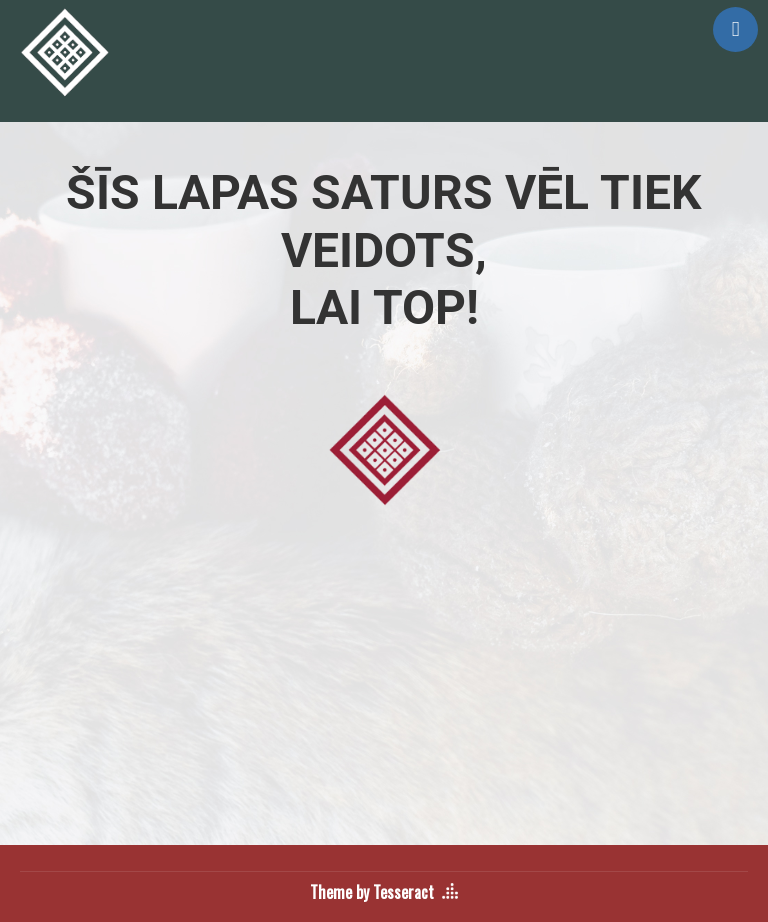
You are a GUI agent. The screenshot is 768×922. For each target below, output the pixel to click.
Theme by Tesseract (372, 892)
